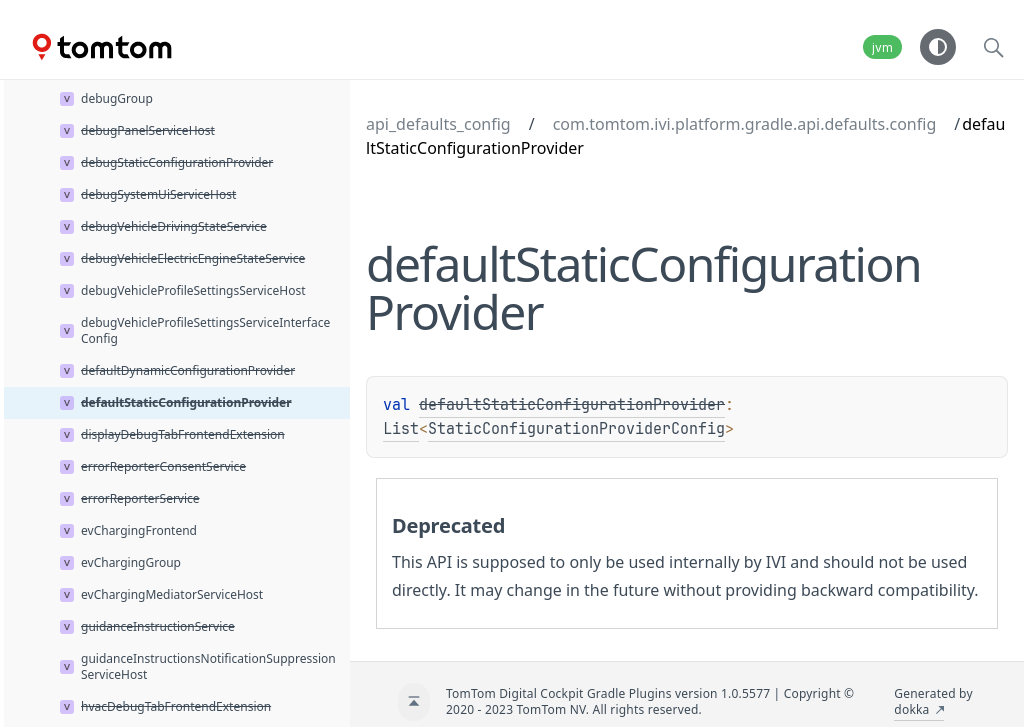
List (401, 429)
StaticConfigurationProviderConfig (576, 429)
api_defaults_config (438, 124)
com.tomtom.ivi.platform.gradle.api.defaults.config (745, 124)
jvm (882, 47)
